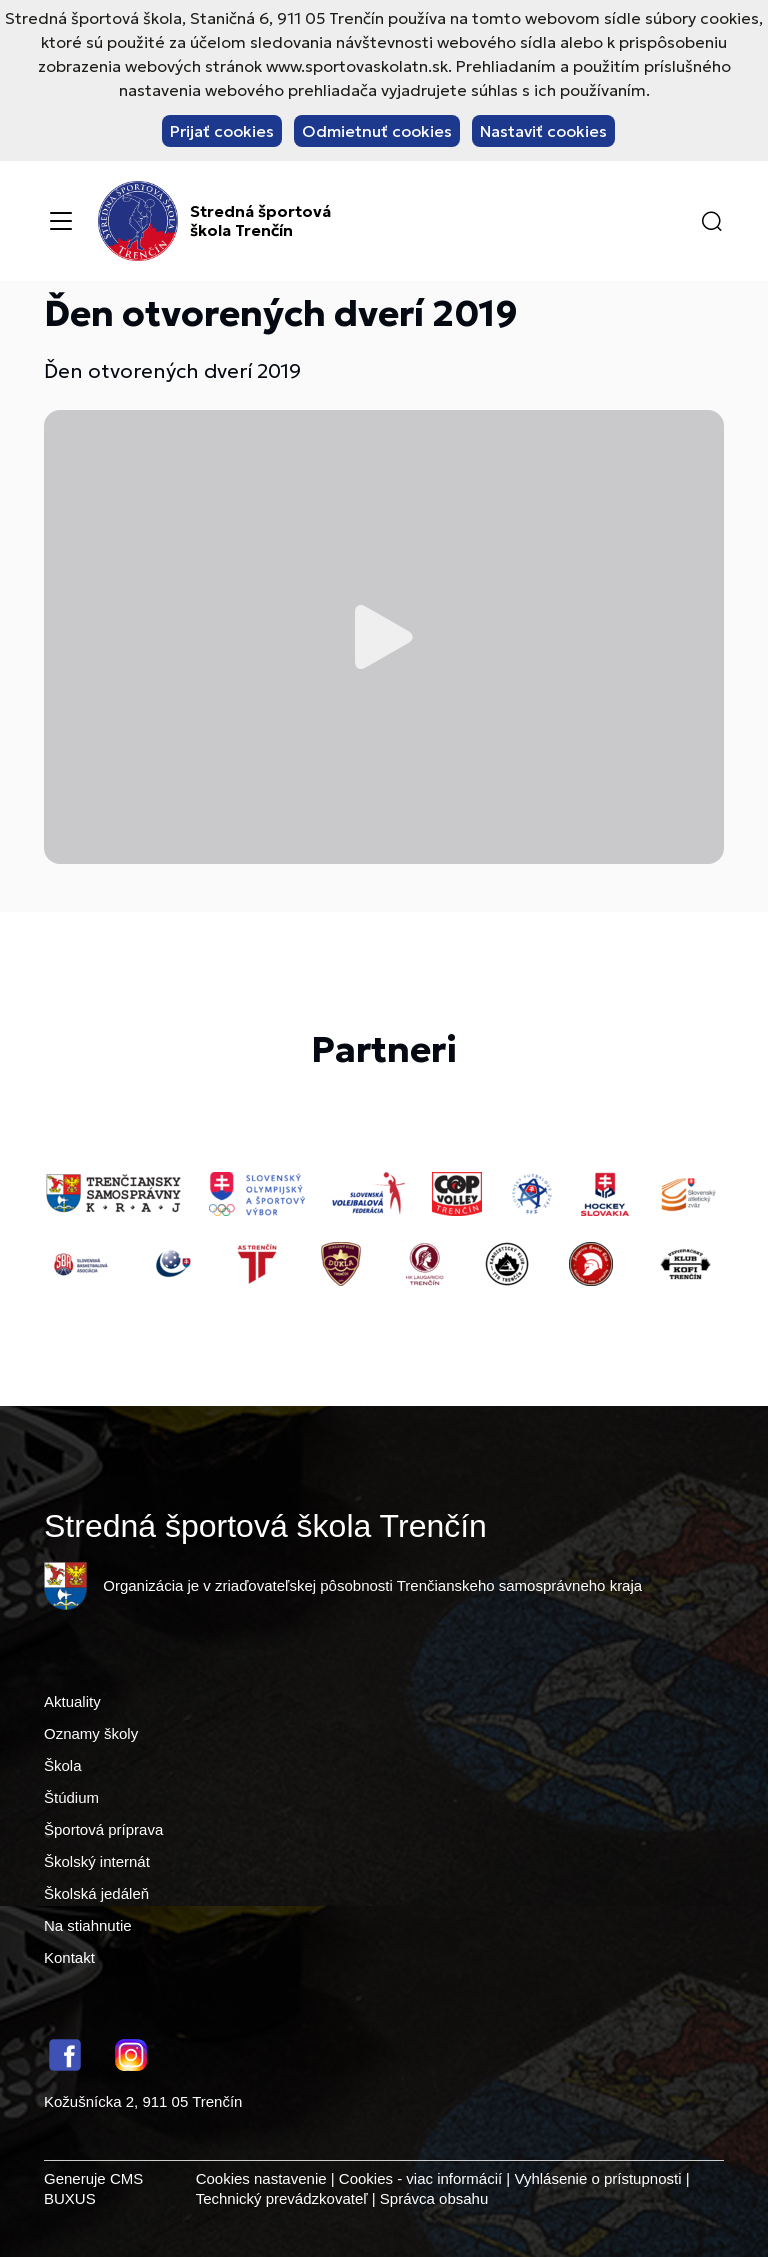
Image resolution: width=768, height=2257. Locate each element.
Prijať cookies (222, 131)
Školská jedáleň (96, 1893)
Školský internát (97, 1861)
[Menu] (61, 221)
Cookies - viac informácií (420, 2178)
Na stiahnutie (88, 1925)
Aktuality (72, 1701)
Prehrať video (384, 637)
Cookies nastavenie (261, 2178)
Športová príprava (103, 1829)
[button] (712, 221)
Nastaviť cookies (543, 131)
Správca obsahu (434, 2198)
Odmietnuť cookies (377, 131)
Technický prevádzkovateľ (282, 2198)
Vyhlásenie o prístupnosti (597, 2178)
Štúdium (71, 1797)
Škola (63, 1765)
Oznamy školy (91, 1733)
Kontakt (69, 1957)
